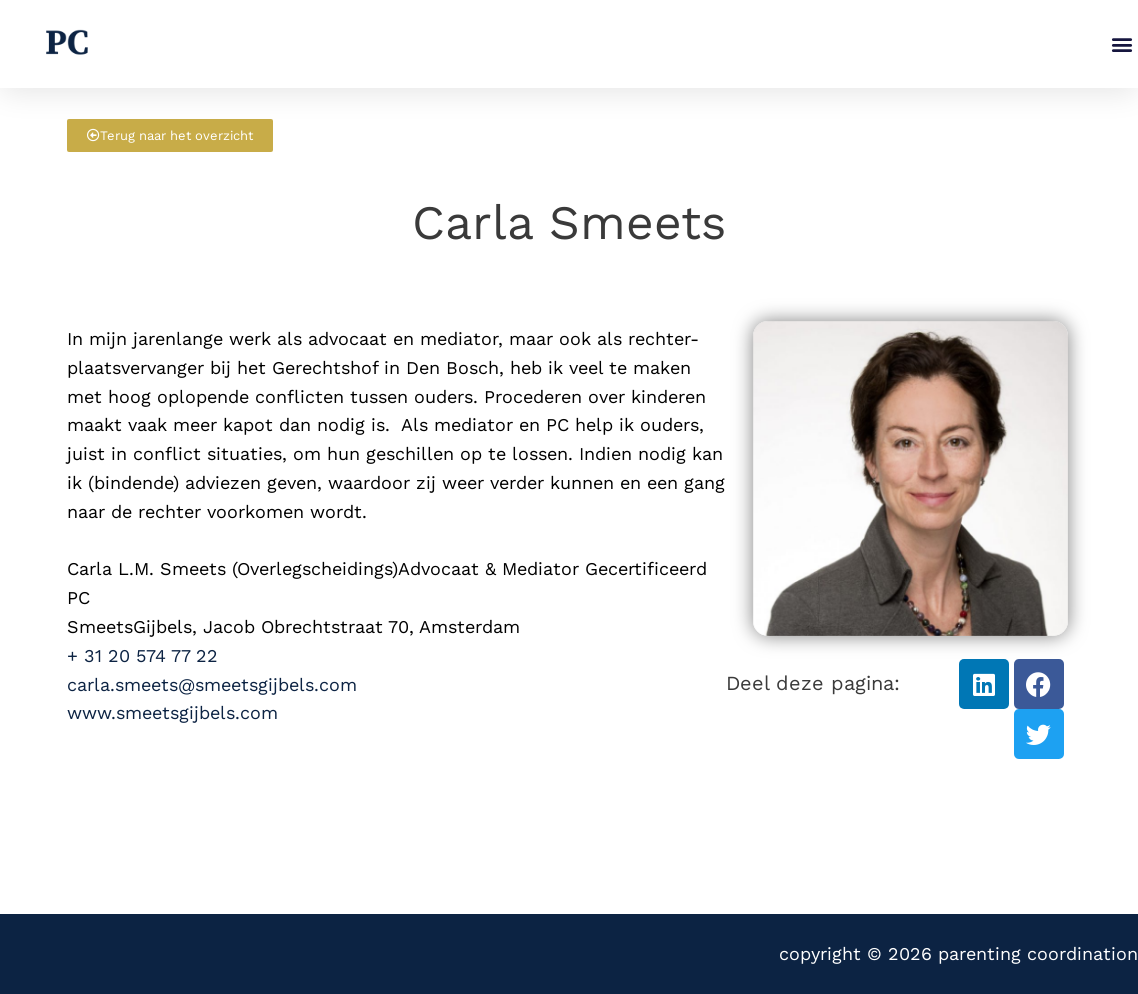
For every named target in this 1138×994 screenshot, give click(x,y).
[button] (1121, 44)
